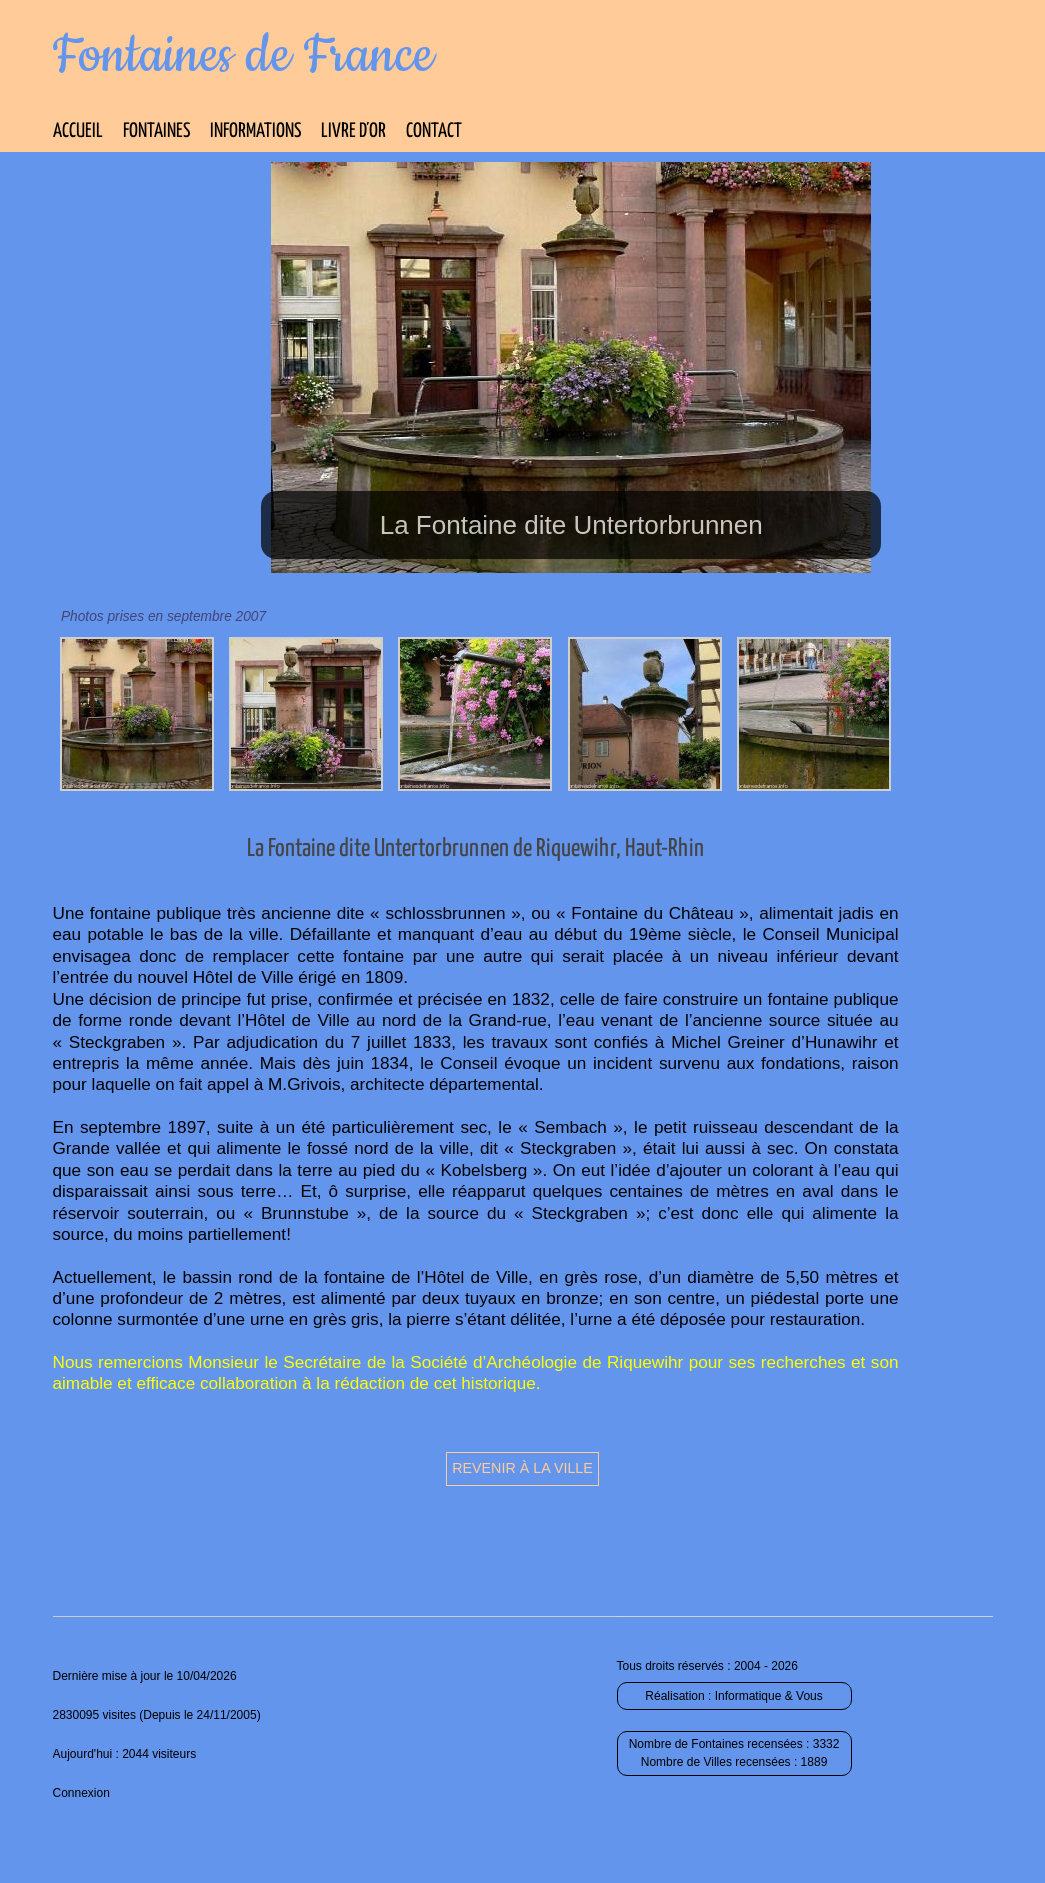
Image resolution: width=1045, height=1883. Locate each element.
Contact (434, 131)
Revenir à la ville (522, 1468)
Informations (255, 131)
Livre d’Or (353, 131)
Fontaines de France (243, 56)
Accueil (78, 131)
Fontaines (156, 131)
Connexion (81, 1793)
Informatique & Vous (769, 1696)
